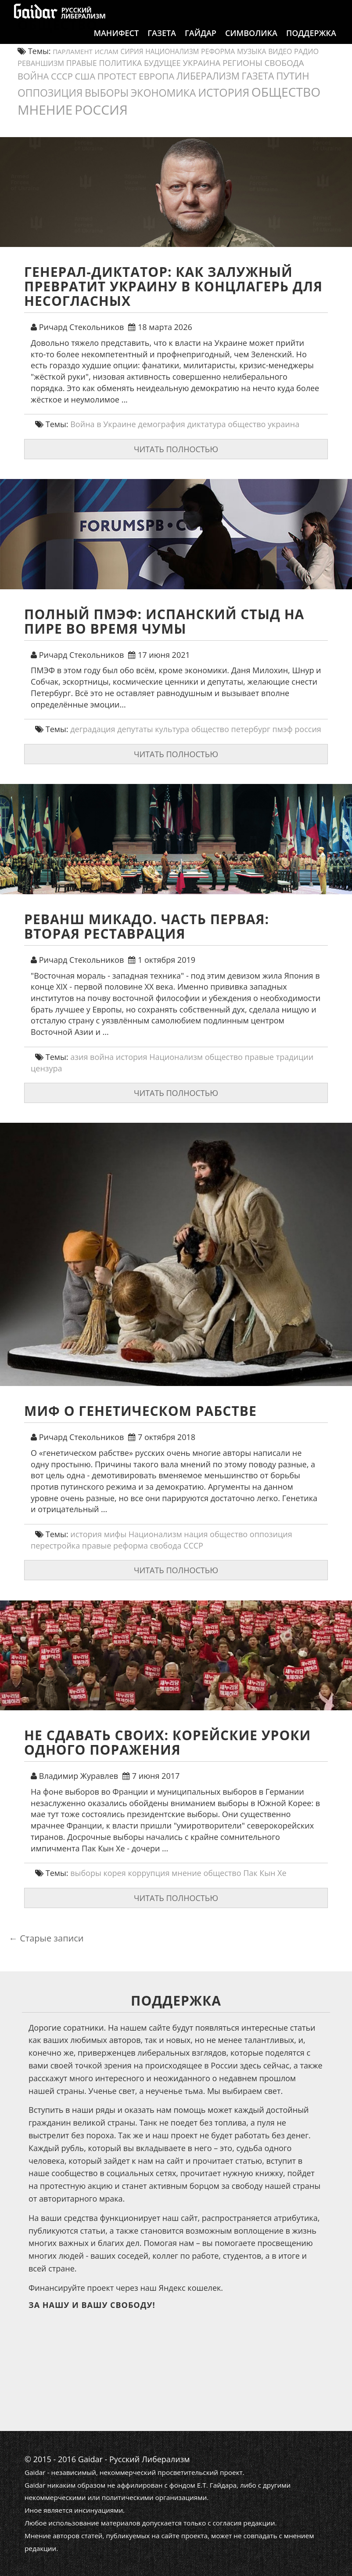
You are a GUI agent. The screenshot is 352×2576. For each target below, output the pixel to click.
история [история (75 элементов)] (223, 92)
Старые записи (46, 1938)
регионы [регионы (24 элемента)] (242, 63)
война (102, 1057)
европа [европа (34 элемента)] (156, 76)
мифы (115, 1534)
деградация (92, 729)
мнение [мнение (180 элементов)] (45, 110)
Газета (161, 41)
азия (79, 1057)
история (131, 1057)
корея (114, 1873)
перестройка (55, 1545)
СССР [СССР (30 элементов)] (62, 76)
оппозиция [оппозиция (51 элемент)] (50, 93)
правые (259, 1057)
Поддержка (311, 41)
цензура (46, 1068)
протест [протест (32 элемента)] (117, 76)
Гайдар (200, 41)
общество (247, 424)
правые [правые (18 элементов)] (81, 63)
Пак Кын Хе (264, 1873)
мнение (186, 1873)
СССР (193, 1545)
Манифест (116, 41)
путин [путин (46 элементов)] (292, 76)
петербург (250, 729)
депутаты (135, 729)
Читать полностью (176, 449)
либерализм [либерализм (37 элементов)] (208, 75)
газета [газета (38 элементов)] (258, 75)
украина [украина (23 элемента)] (202, 62)
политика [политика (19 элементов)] (120, 63)
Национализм (176, 1057)
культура (172, 729)
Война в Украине (103, 424)
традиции (294, 1057)
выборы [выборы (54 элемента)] (107, 93)
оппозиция (271, 1534)
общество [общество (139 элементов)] (285, 91)
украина (283, 424)
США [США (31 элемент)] (85, 76)
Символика (251, 41)
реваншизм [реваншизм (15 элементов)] (41, 63)
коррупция (148, 1873)
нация (196, 1534)
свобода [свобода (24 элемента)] (284, 63)
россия (308, 729)
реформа (130, 1545)
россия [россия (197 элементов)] (101, 110)
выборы (85, 1873)
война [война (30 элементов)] (33, 76)
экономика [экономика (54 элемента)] (163, 93)
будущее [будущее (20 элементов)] (162, 63)
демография (161, 424)
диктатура (206, 424)
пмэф (283, 729)
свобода (166, 1545)
